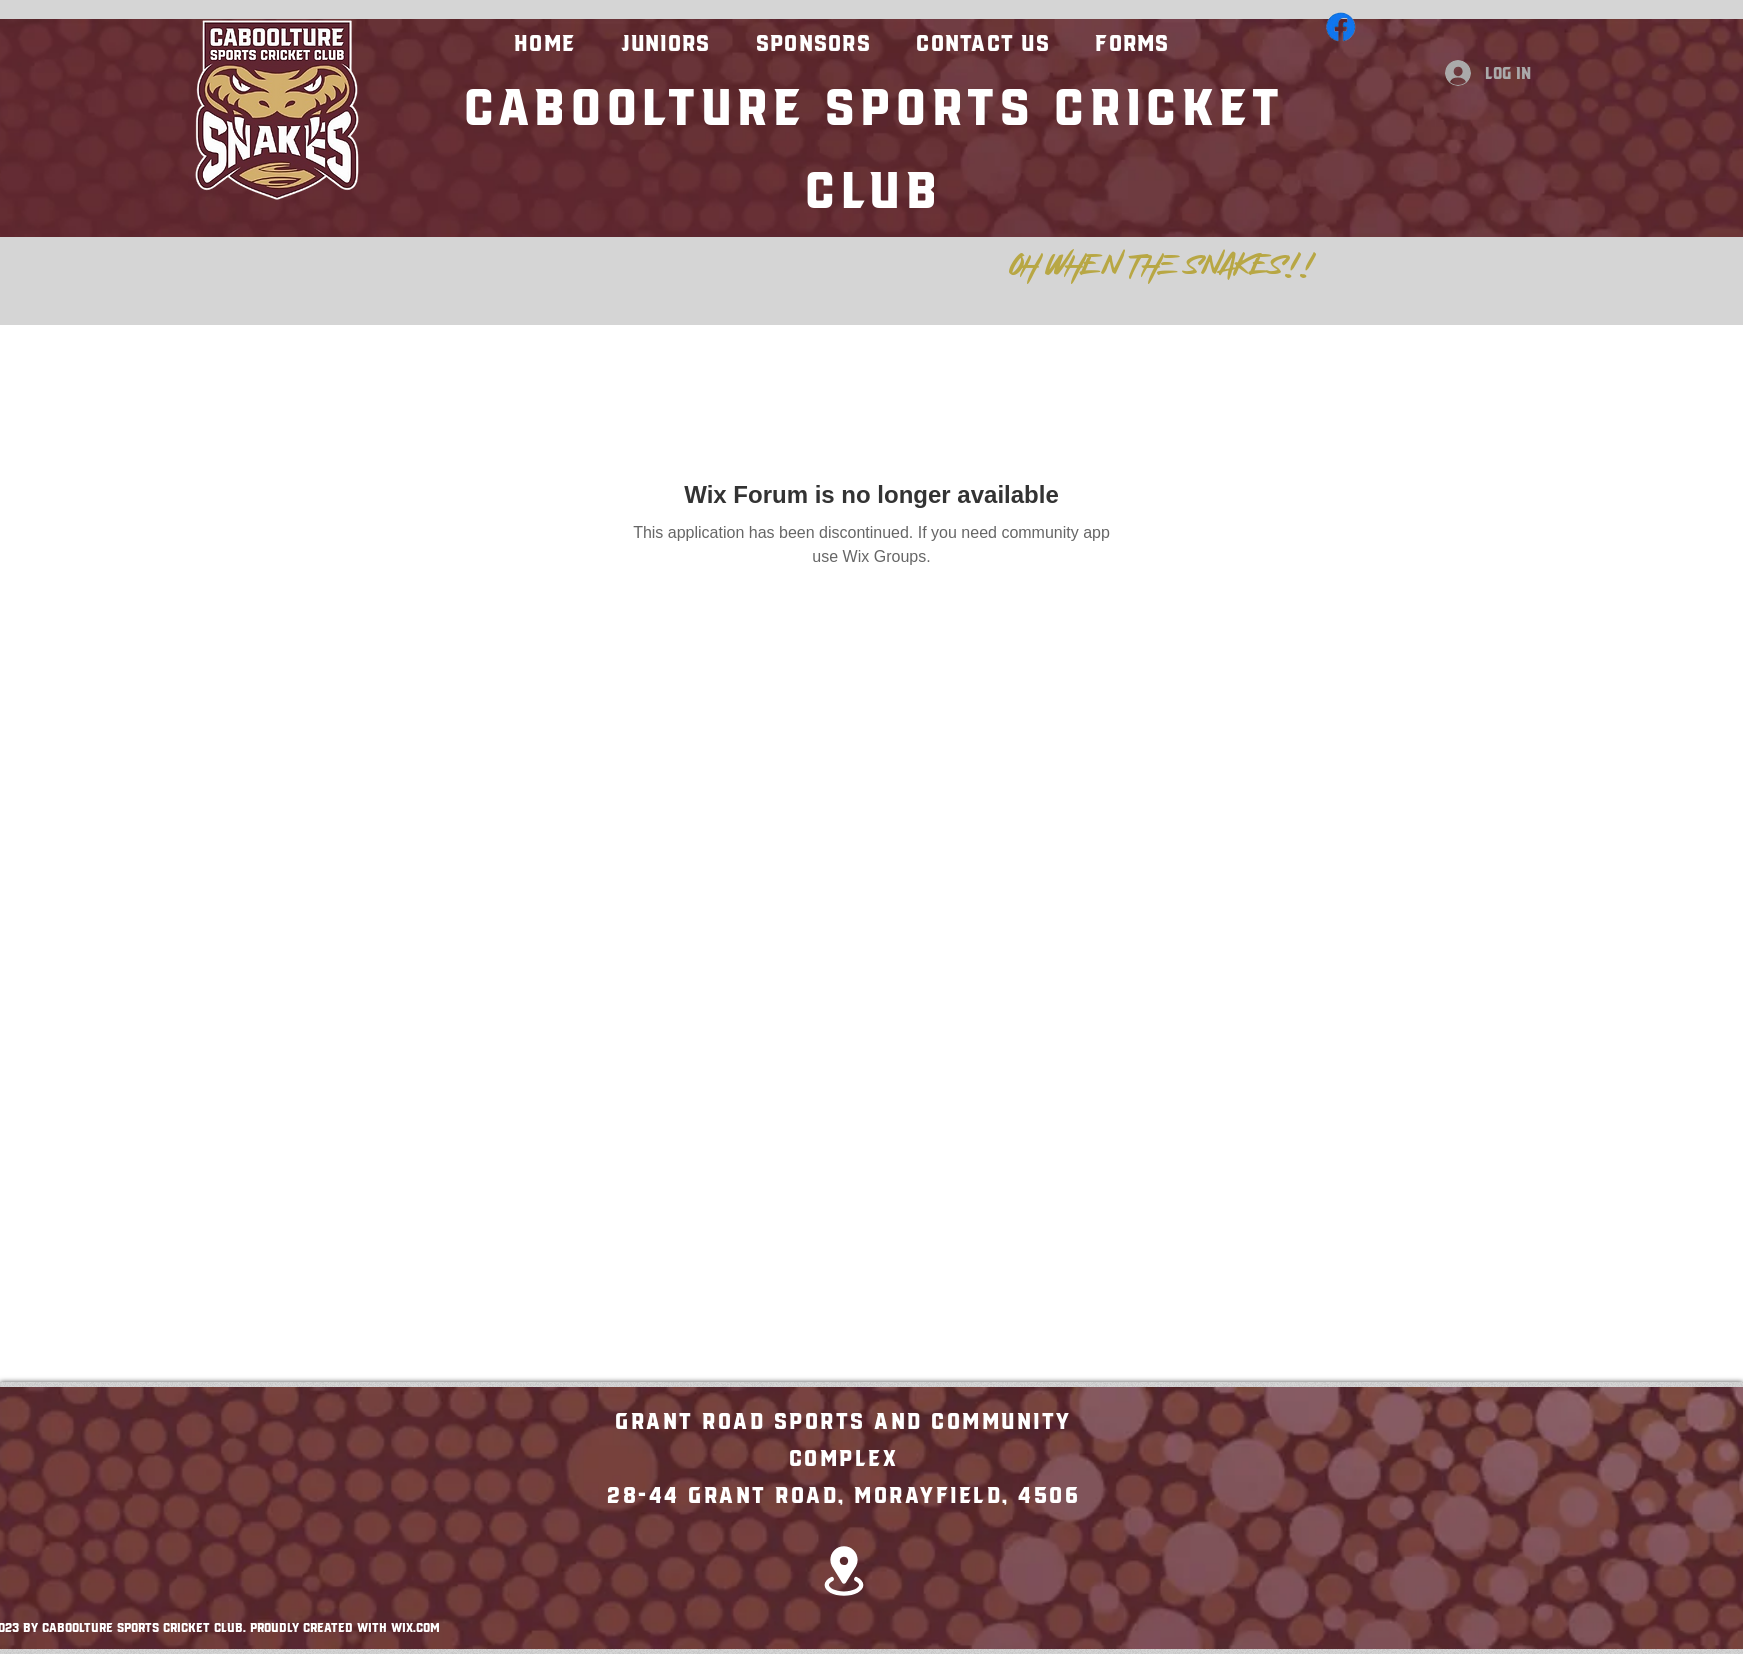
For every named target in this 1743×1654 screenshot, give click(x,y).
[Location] (844, 1570)
